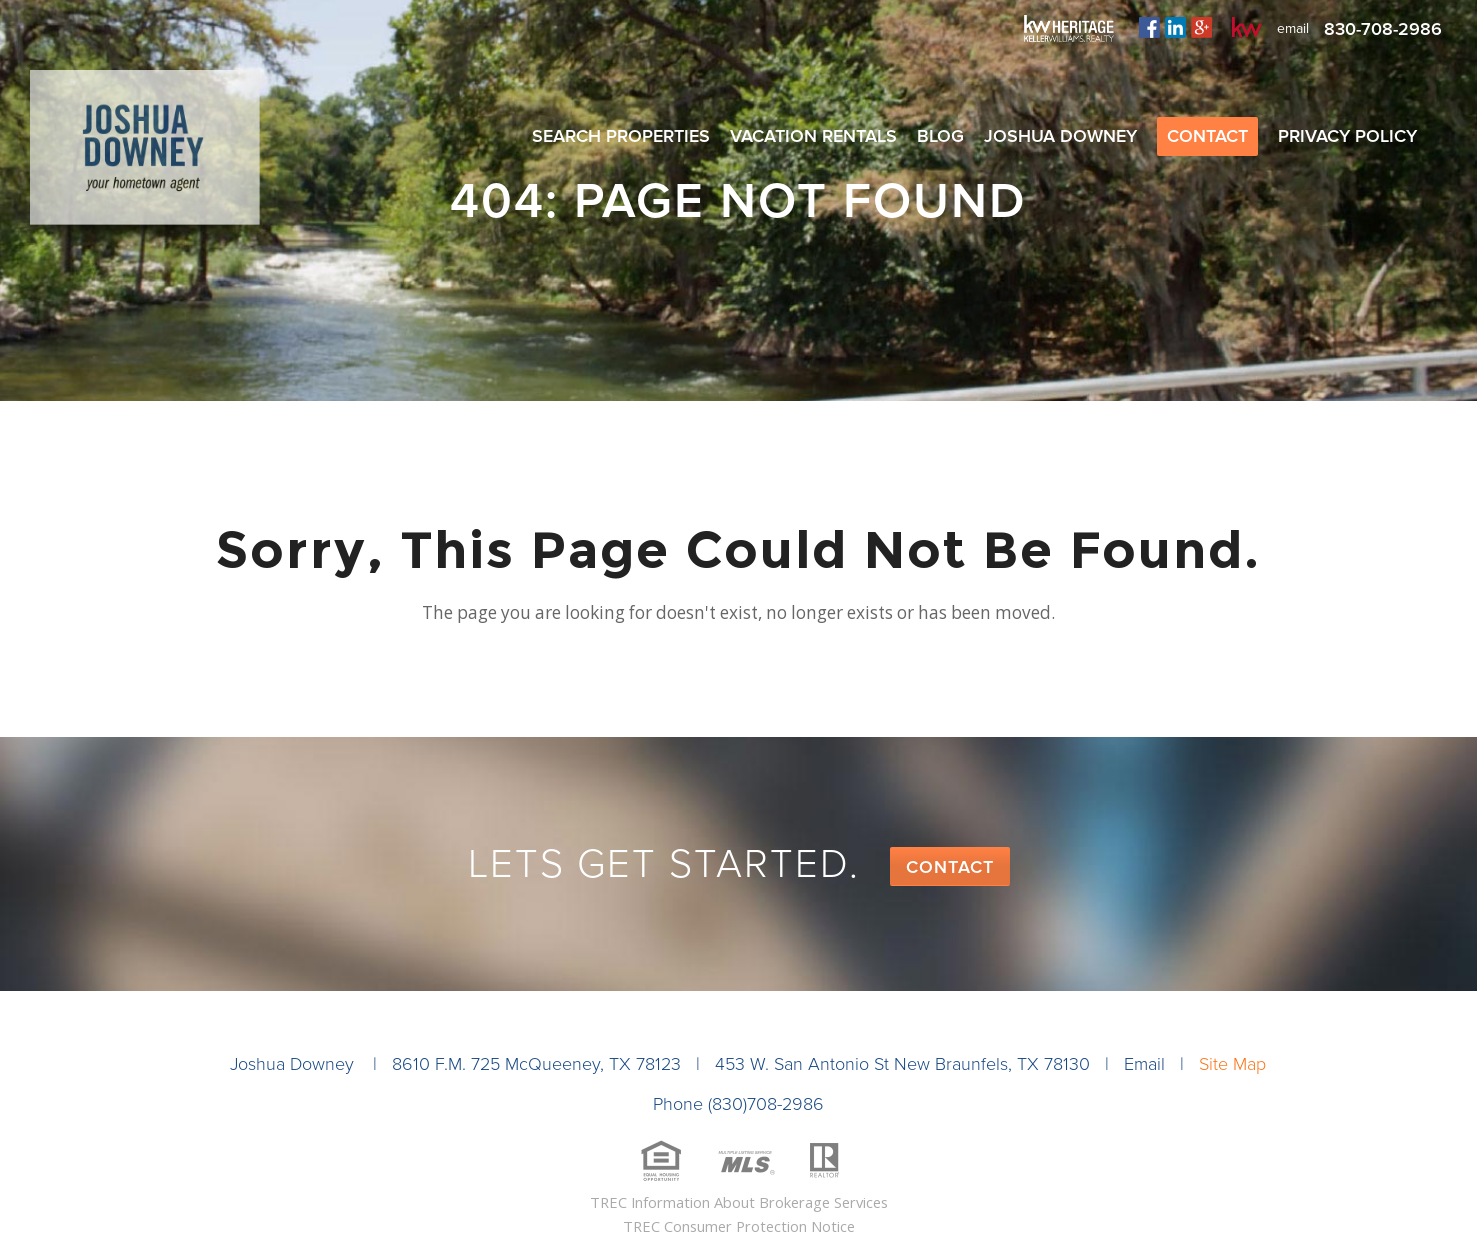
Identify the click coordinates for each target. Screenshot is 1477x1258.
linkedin (1175, 27)
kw (1247, 27)
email (1293, 28)
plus (1201, 27)
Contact (950, 867)
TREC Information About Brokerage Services (739, 1202)
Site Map (1232, 1064)
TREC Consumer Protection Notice (739, 1226)
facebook (1149, 27)
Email (1144, 1064)
